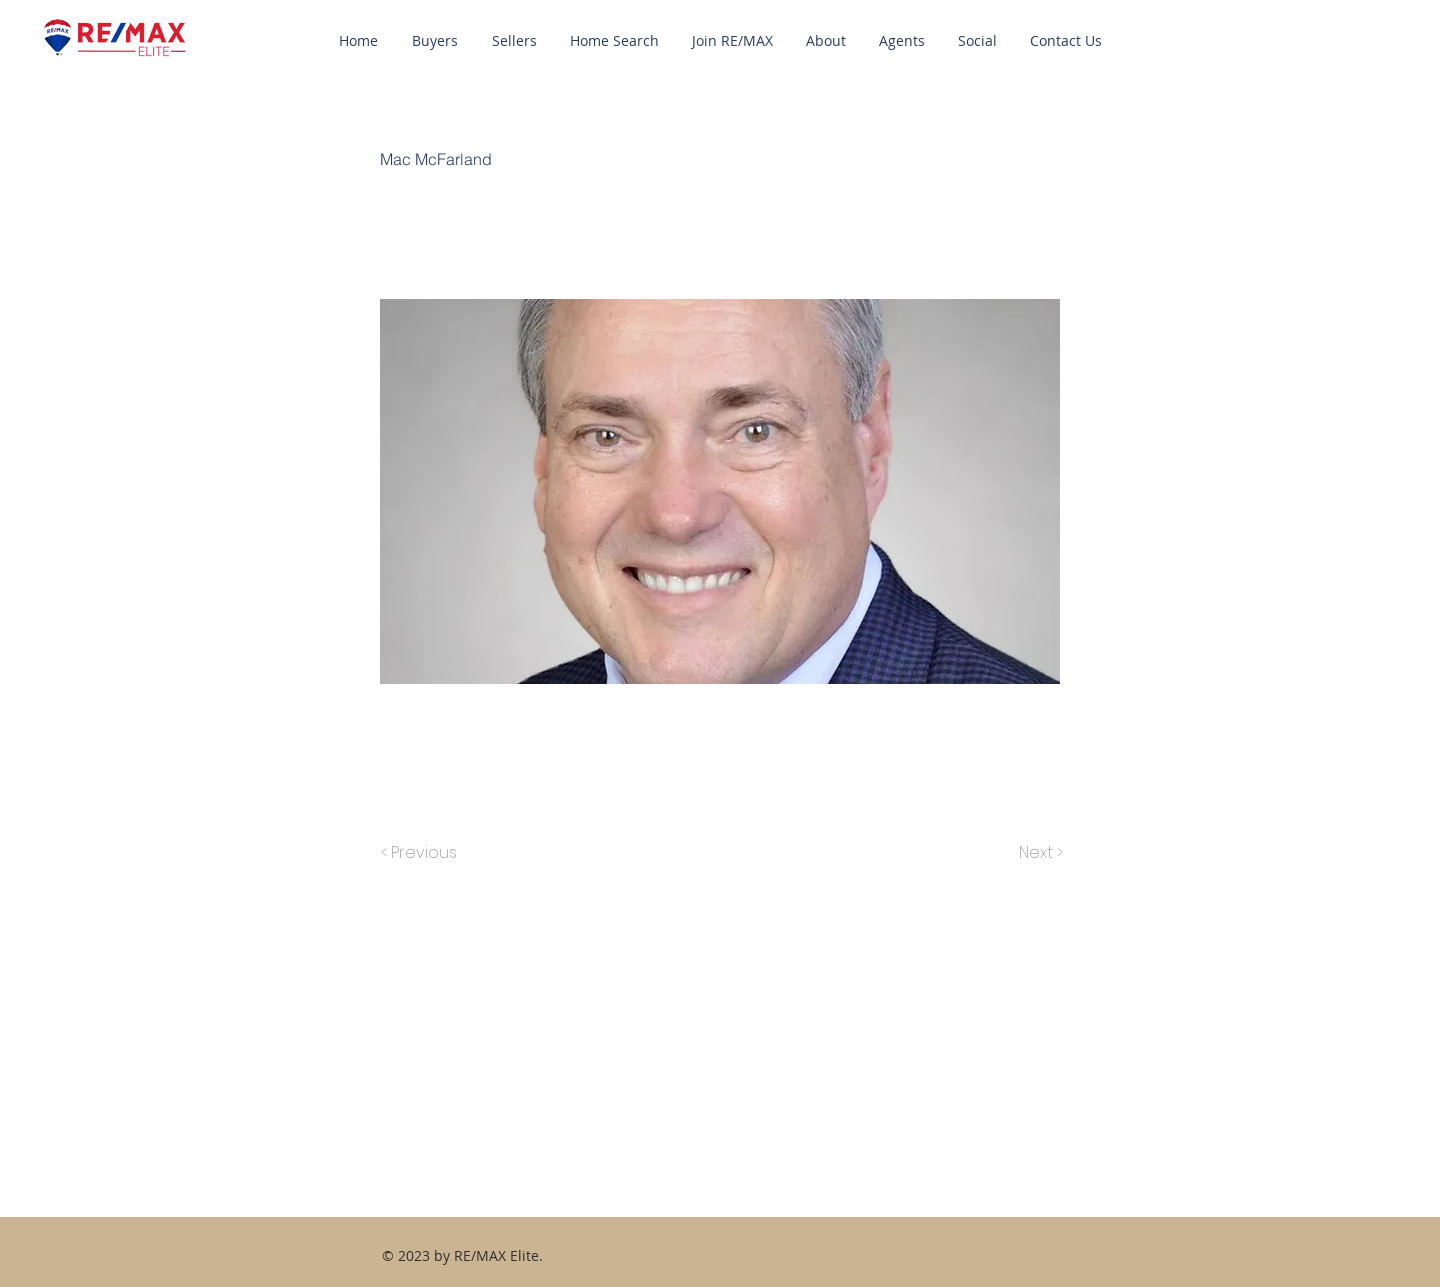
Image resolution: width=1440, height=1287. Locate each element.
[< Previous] (422, 853)
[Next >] (1039, 853)
